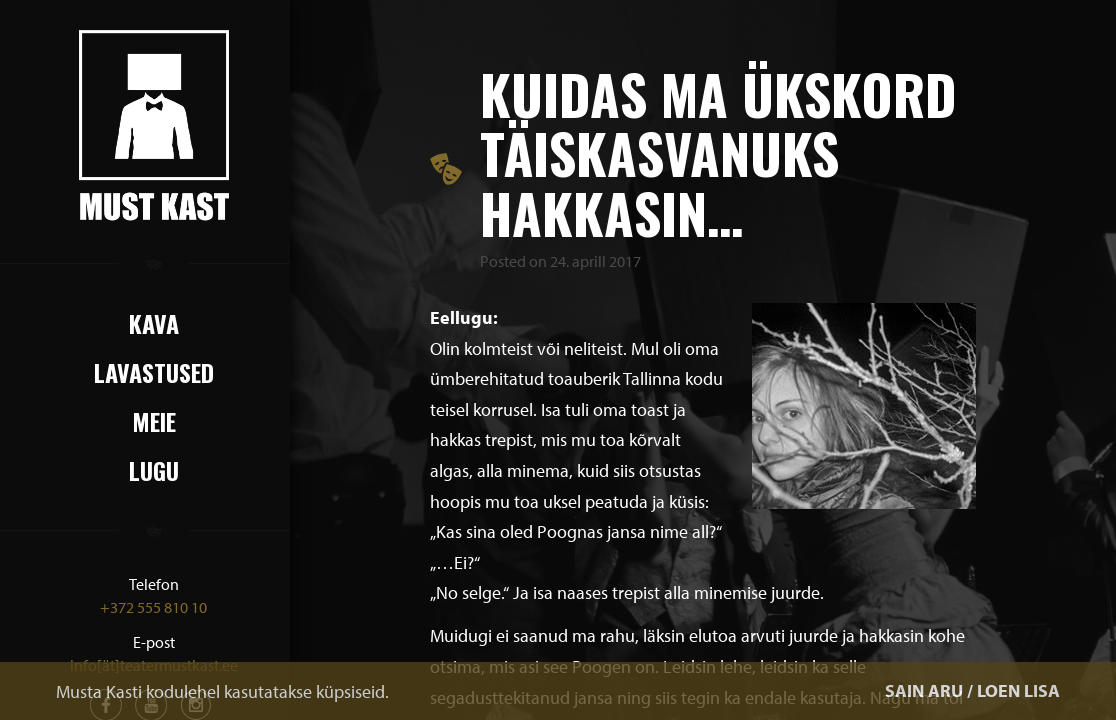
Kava (154, 323)
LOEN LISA (1018, 690)
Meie (154, 421)
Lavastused (154, 372)
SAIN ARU (924, 690)
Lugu (154, 470)
